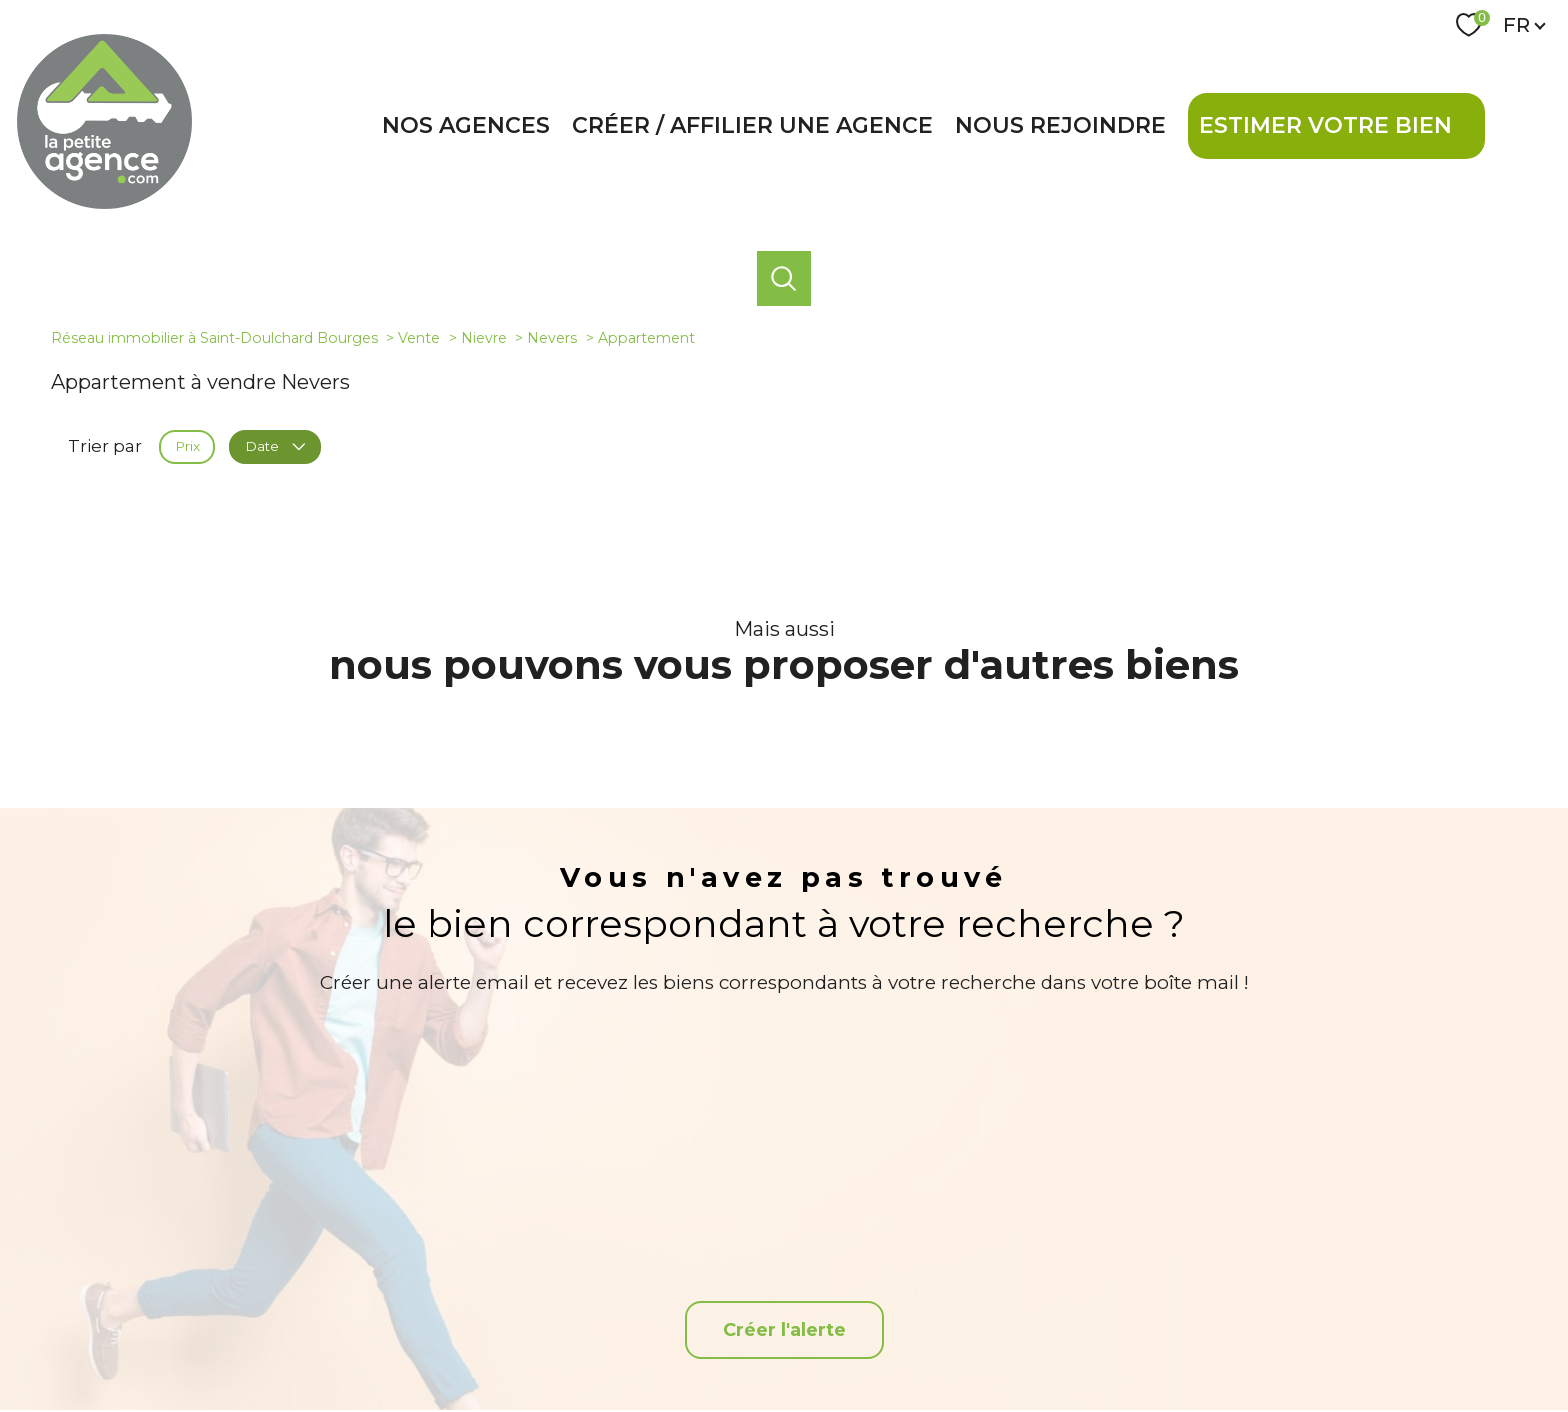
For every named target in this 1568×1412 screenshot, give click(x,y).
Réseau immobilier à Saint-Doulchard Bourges (214, 338)
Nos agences (466, 125)
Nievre (484, 338)
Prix (187, 446)
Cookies (1202, 1343)
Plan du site (805, 1343)
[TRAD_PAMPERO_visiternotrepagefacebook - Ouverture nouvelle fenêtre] (783, 1278)
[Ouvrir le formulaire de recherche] (784, 278)
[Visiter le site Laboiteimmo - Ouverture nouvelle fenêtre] (784, 1381)
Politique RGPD (1126, 1343)
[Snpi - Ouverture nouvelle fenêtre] (1338, 1278)
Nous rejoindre (1060, 125)
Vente (419, 338)
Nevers (552, 338)
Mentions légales (896, 1343)
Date (274, 446)
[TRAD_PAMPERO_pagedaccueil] (104, 203)
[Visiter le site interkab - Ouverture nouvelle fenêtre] (1223, 1278)
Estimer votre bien (1325, 125)
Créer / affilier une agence (752, 125)
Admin (974, 1343)
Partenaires (1039, 1343)
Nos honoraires (719, 1343)
